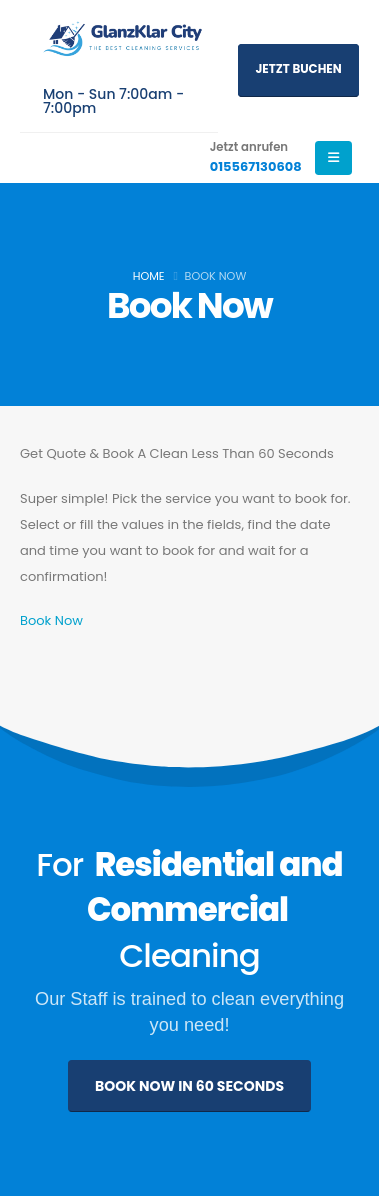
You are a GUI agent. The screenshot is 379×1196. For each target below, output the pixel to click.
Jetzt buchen (298, 69)
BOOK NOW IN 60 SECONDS (189, 1086)
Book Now (51, 620)
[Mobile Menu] (333, 158)
